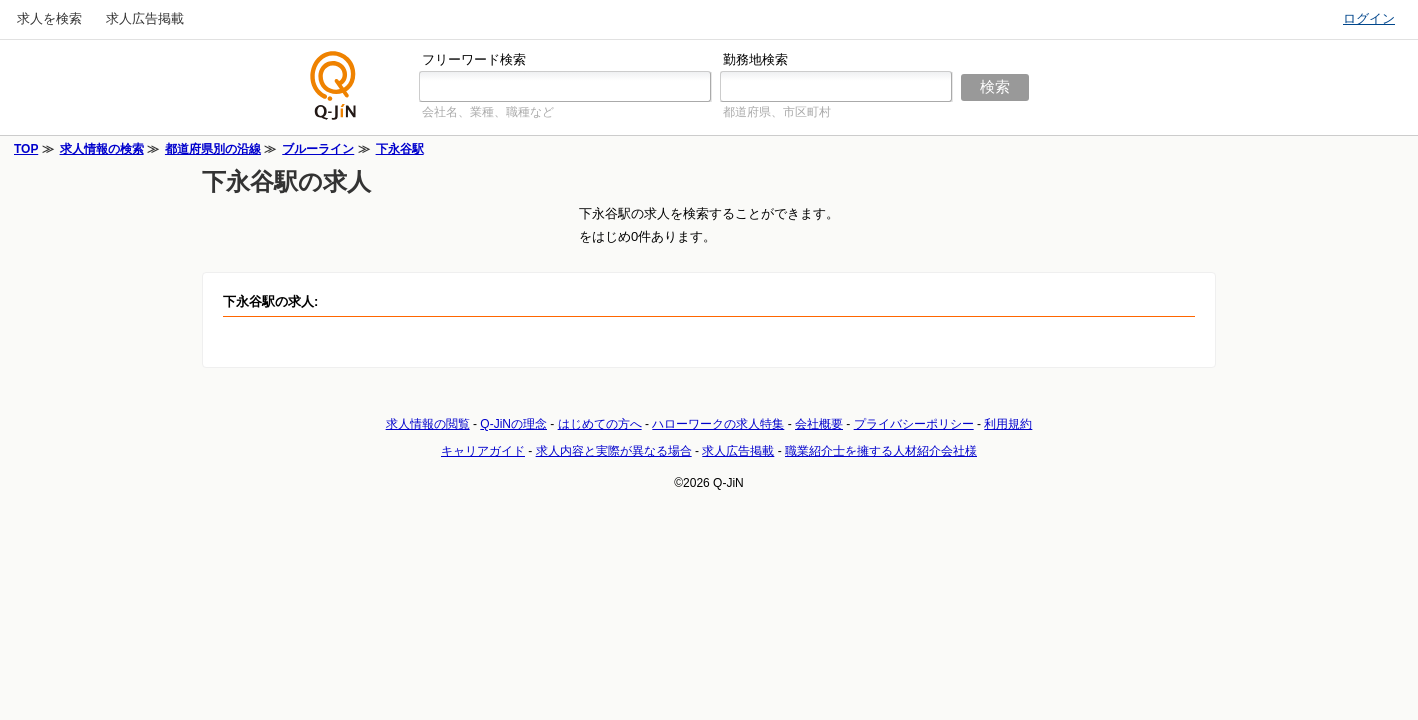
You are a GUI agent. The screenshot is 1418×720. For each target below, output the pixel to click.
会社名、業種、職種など (488, 112)
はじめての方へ (600, 424)
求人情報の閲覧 (428, 424)
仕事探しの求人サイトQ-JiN (334, 85)
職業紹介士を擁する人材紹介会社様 (881, 451)
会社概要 (819, 424)
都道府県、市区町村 (777, 112)
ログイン (1369, 18)
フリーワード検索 (474, 59)
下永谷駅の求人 (286, 181)
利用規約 (1008, 424)
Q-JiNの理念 (513, 424)
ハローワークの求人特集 (718, 424)
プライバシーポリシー (914, 424)
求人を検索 (49, 18)
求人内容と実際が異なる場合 (614, 451)
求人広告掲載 (145, 18)
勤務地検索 (755, 59)
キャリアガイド (483, 451)
